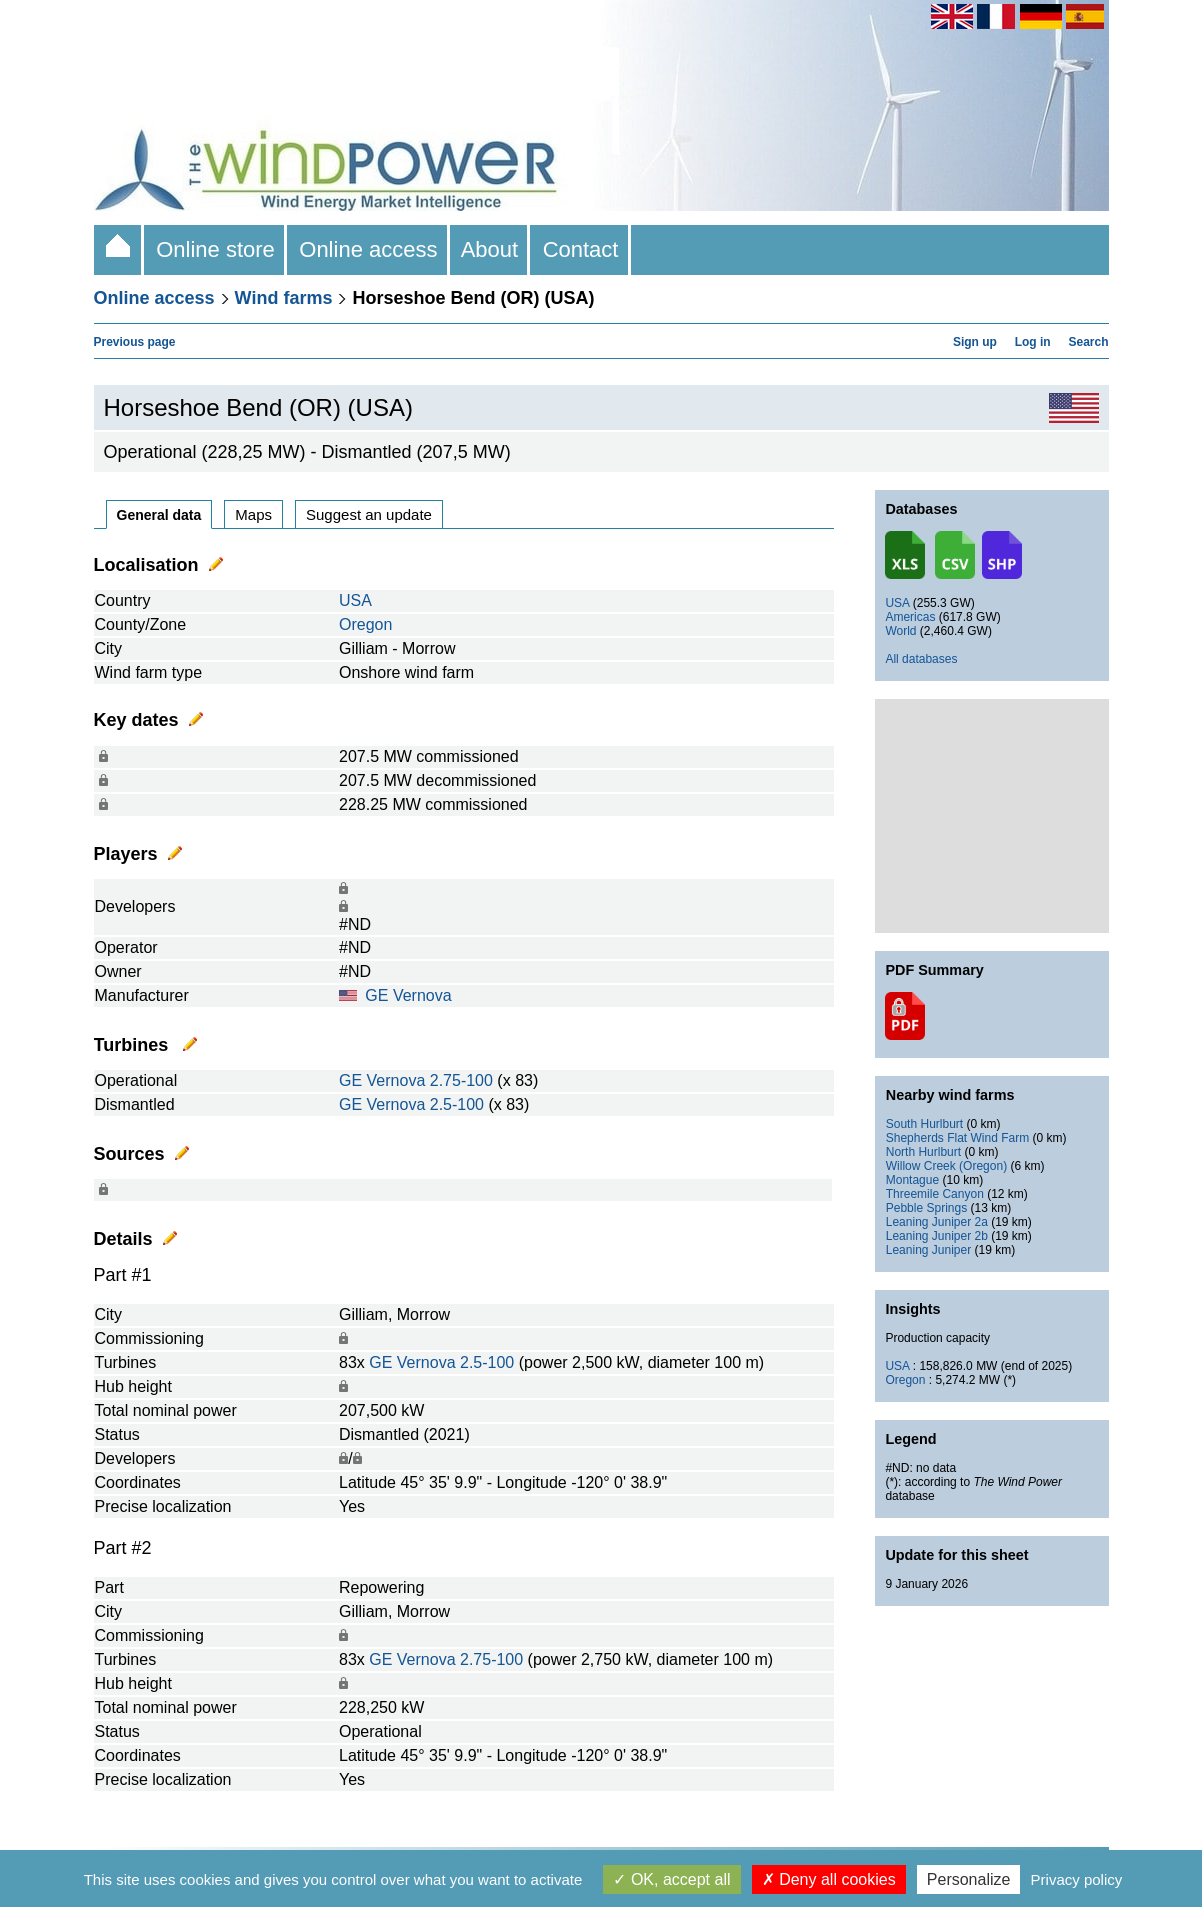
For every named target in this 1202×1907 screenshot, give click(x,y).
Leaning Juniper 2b (937, 1236)
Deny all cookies (829, 1879)
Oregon (365, 624)
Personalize (969, 1879)
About (490, 249)
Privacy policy (1077, 1879)
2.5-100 (457, 1104)
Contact (580, 249)
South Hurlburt (924, 1124)
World (900, 631)
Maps (253, 514)
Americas (910, 617)
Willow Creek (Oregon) (946, 1166)
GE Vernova (408, 995)
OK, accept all (671, 1879)
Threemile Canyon (935, 1194)
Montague (912, 1180)
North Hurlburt (923, 1152)
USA (355, 600)
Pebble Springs (926, 1208)
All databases (921, 659)
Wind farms (284, 298)
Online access (368, 249)
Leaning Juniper (928, 1250)
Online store (215, 249)
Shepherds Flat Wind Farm (957, 1138)
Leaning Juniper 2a (937, 1222)
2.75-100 (461, 1080)
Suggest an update (369, 514)
